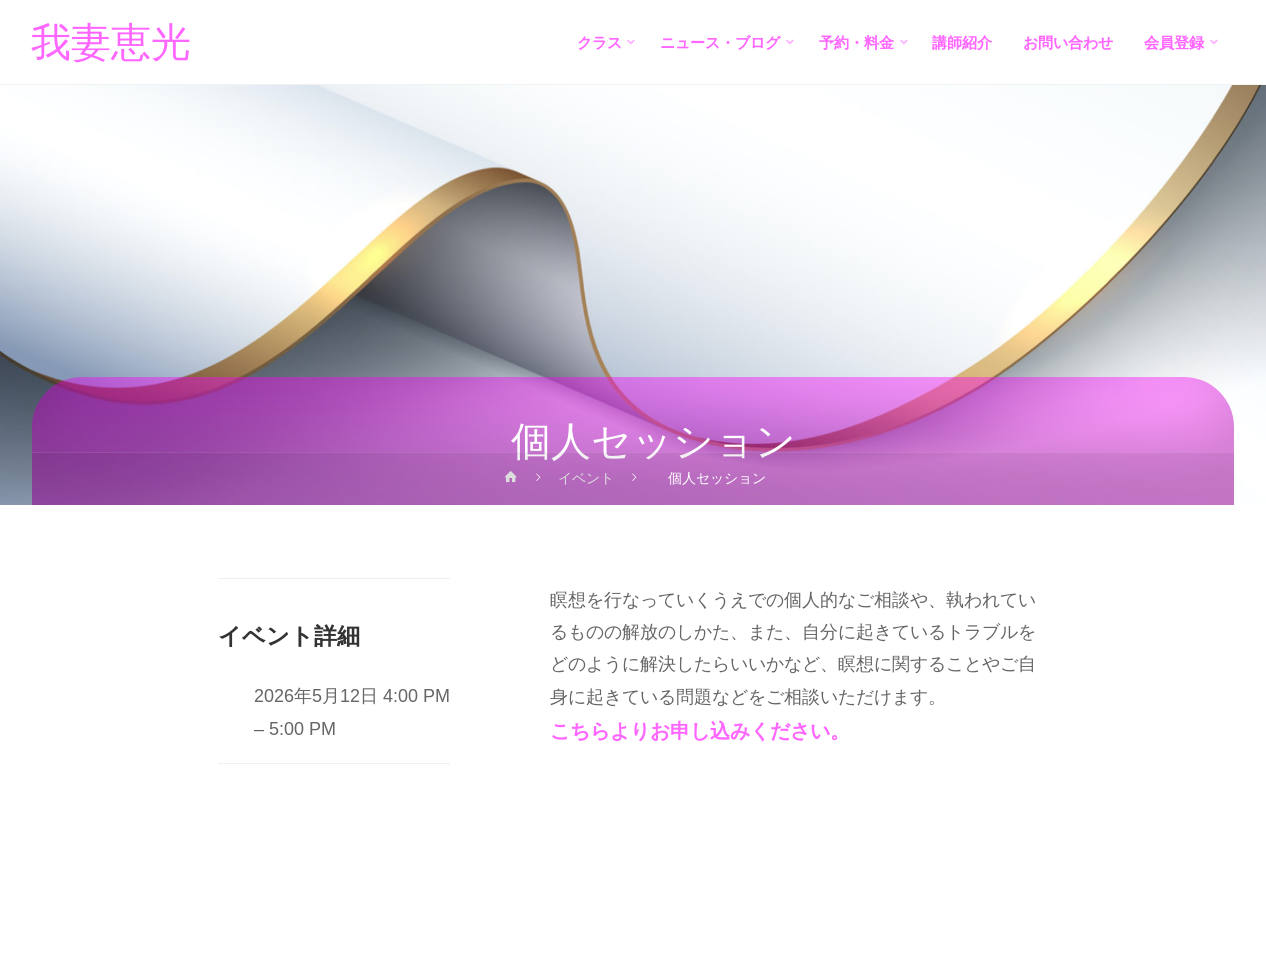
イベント (587, 478)
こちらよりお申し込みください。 (700, 731)
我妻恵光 (112, 43)
